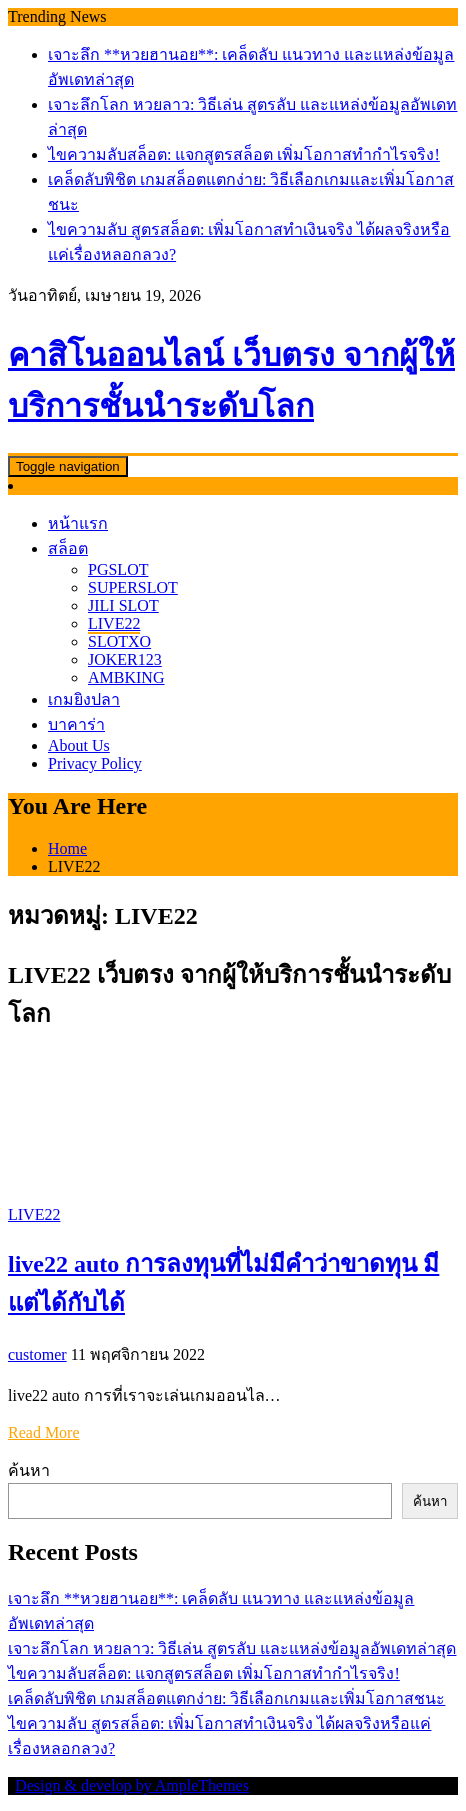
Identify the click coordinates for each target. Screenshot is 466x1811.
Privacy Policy (95, 763)
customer (37, 1354)
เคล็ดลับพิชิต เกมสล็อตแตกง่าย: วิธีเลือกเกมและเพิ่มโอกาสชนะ (226, 1698)
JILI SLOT (123, 605)
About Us (79, 745)
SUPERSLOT (133, 587)
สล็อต (68, 548)
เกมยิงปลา (84, 699)
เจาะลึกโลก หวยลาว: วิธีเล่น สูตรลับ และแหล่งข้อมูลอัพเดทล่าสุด (232, 1648)
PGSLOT (118, 569)
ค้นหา (29, 1470)
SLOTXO (119, 641)
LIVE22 (114, 623)
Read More (44, 1432)
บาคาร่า (76, 724)
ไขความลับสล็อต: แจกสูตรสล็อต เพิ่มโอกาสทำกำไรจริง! (244, 154)
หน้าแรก (78, 523)
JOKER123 (125, 659)
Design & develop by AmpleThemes (132, 1785)
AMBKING (126, 677)
